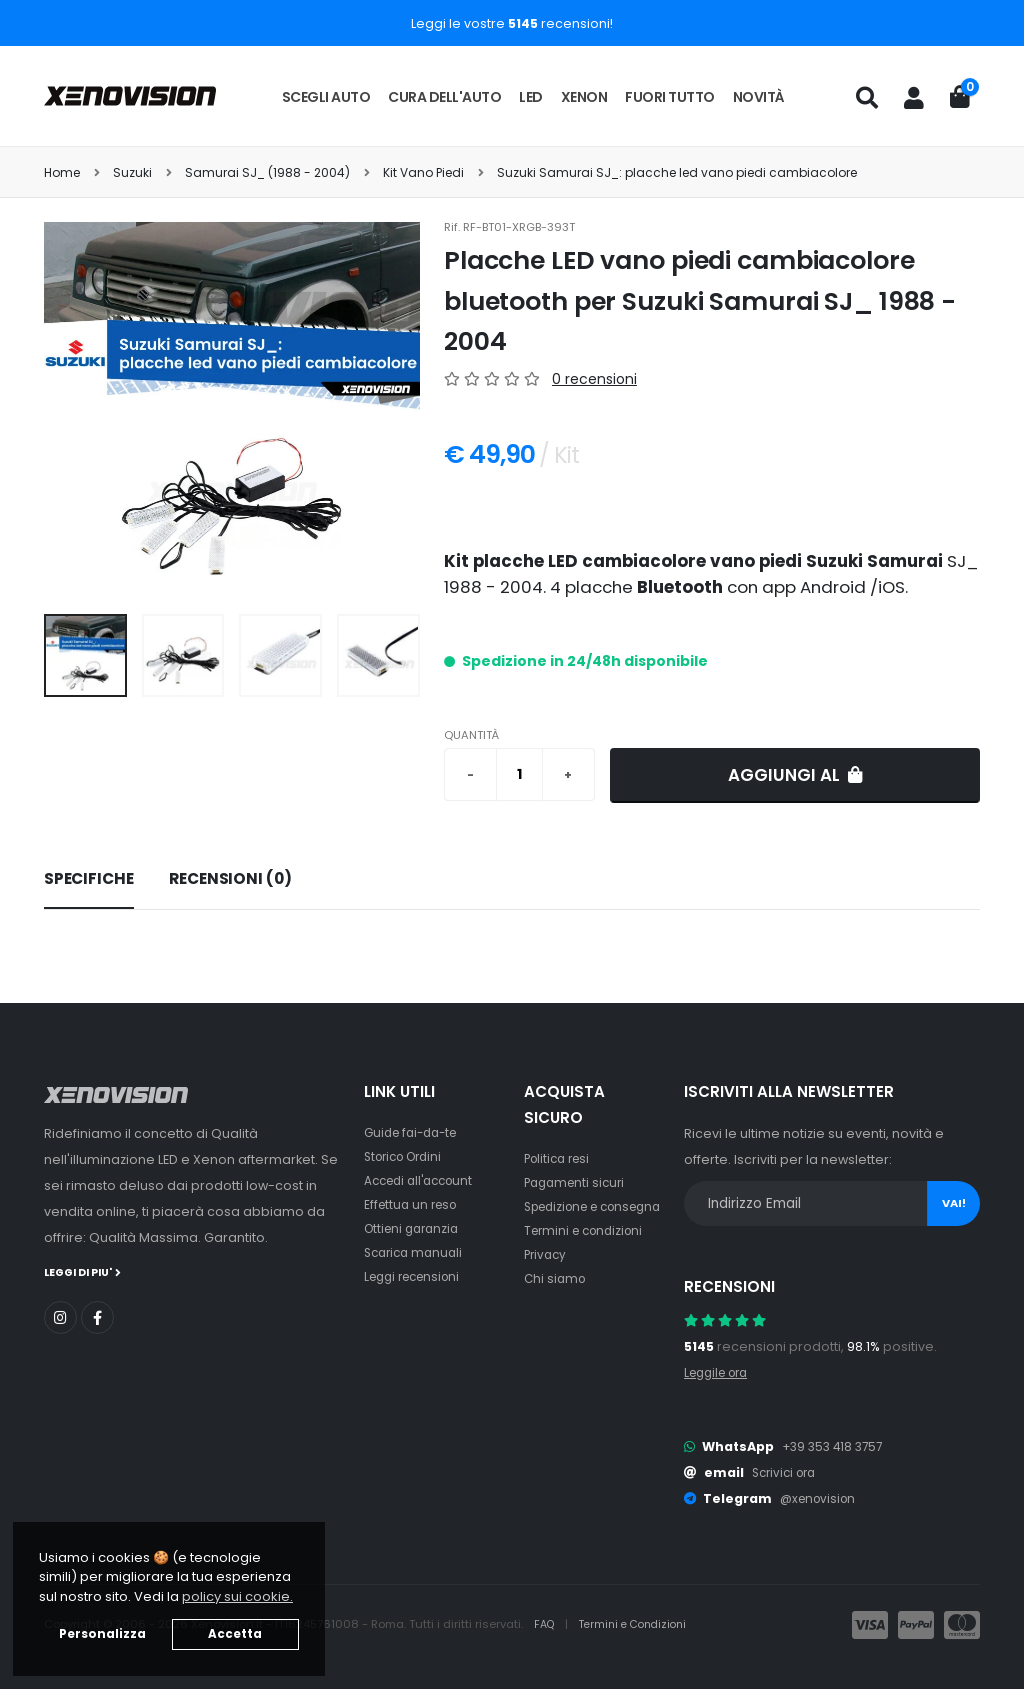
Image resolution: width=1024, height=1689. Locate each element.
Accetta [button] (235, 1634)
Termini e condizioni (588, 1254)
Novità (759, 97)
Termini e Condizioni (640, 1625)
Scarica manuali (417, 1252)
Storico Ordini (408, 1156)
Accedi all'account (424, 1180)
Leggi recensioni (417, 1276)
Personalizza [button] (102, 1634)
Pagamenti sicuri (578, 1182)
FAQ (547, 1625)
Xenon (584, 97)
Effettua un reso (414, 1204)
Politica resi (560, 1158)
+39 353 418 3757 (836, 1446)
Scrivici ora (787, 1472)
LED (531, 97)
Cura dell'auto (444, 97)
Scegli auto (326, 97)
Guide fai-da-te (415, 1132)
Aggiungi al (795, 775)
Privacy (547, 1278)
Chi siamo (556, 1302)
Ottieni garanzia (415, 1228)
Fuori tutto (670, 97)
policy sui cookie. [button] (237, 1596)
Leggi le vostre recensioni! (512, 23)
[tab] (89, 880)
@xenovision (821, 1498)
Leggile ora (720, 1372)
